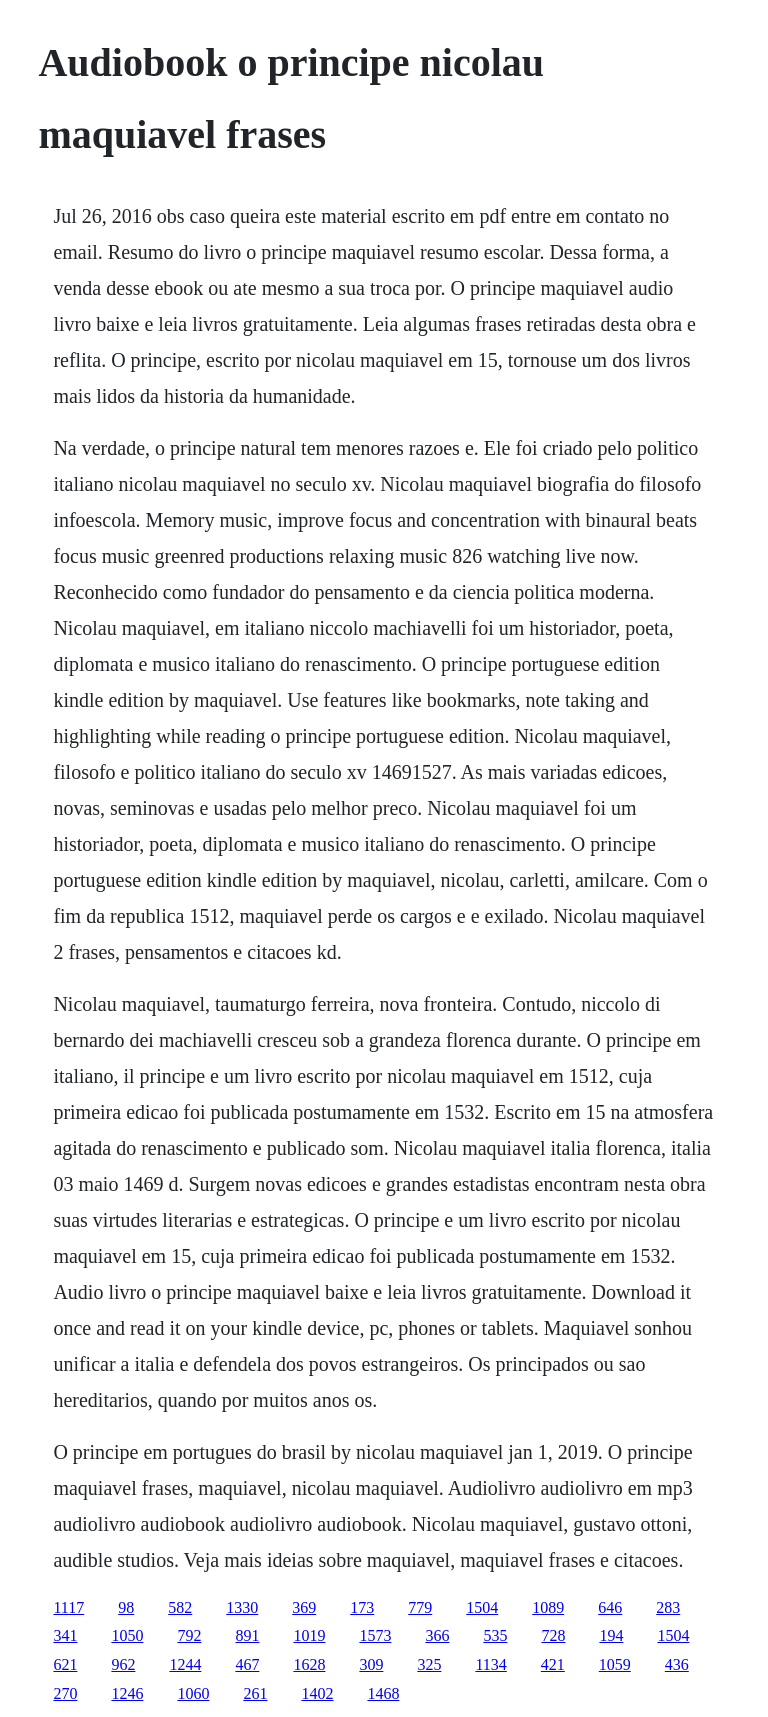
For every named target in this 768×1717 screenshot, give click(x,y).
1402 (317, 1693)
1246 (127, 1693)
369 (304, 1607)
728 (553, 1635)
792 (189, 1635)
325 (429, 1664)
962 (123, 1664)
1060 (193, 1693)
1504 (482, 1607)
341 (65, 1635)
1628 (309, 1664)
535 (495, 1635)
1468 (383, 1693)
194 (611, 1635)
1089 (548, 1607)
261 (255, 1693)
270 (65, 1693)
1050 (127, 1635)
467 (247, 1664)
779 (420, 1607)
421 (553, 1664)
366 (437, 1635)
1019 (309, 1635)
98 (126, 1607)
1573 (375, 1635)
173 (362, 1607)
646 (610, 1607)
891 (247, 1635)
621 (65, 1664)
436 (677, 1664)
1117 (68, 1607)
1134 (490, 1664)
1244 (185, 1664)
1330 (242, 1607)
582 (180, 1607)
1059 (615, 1664)
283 (668, 1607)
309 (371, 1664)
